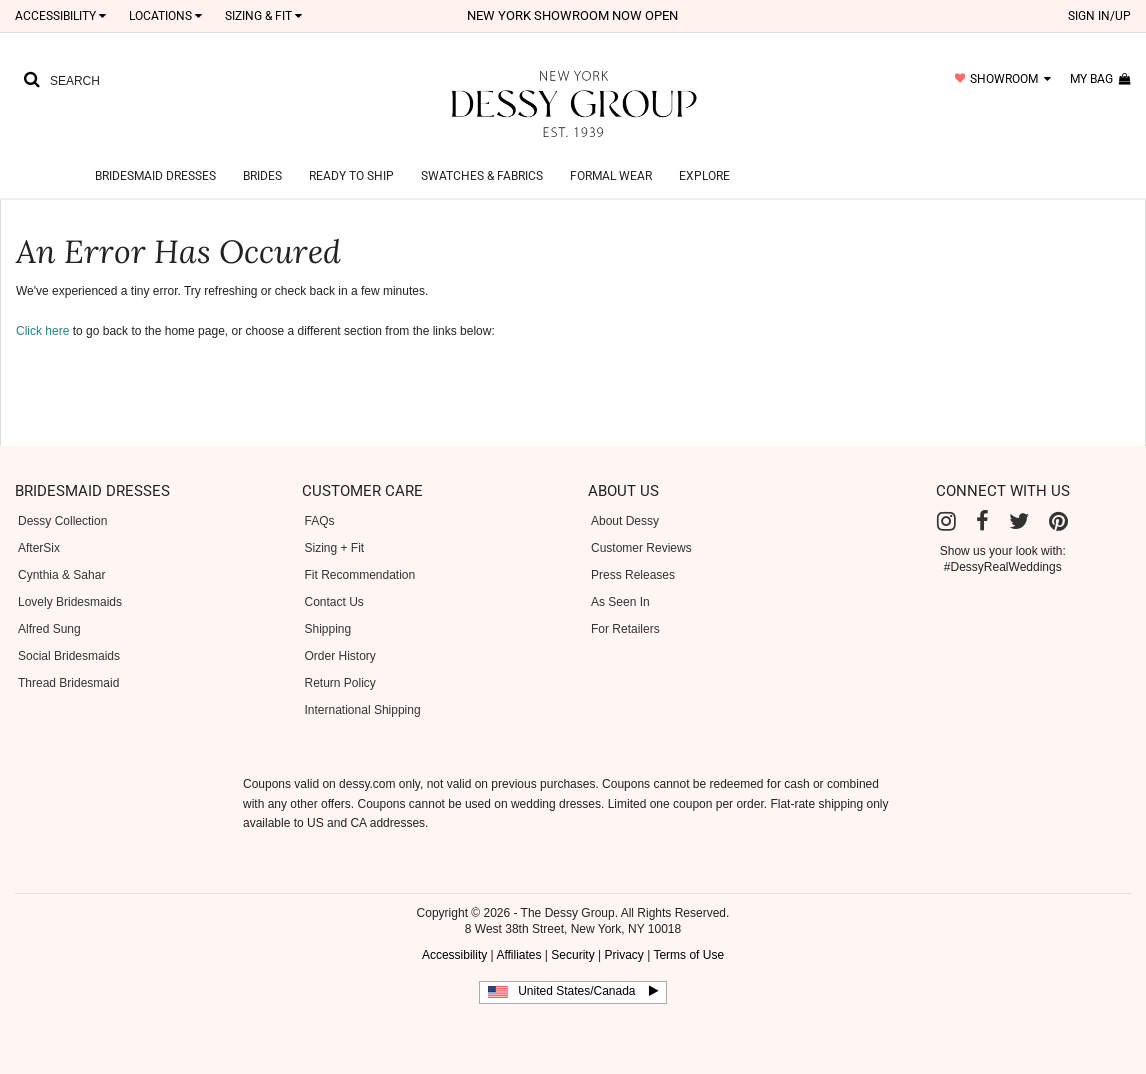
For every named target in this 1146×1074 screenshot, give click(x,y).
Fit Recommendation (360, 575)
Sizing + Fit (335, 548)
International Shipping (363, 710)
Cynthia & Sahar (61, 575)
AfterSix (39, 548)
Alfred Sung (49, 629)
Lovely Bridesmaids (70, 602)
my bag (1100, 79)
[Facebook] (982, 521)
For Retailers (625, 629)
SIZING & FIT (263, 16)
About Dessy (625, 521)
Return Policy (340, 683)
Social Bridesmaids (69, 656)
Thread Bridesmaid (68, 683)
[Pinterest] (1058, 521)
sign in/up (1099, 16)
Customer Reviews (641, 548)
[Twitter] (1019, 521)
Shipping (328, 629)
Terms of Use (688, 955)
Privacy (623, 955)
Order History (340, 656)
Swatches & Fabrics (482, 176)
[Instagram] (946, 521)
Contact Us (334, 602)
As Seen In (620, 602)
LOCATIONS (165, 16)
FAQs (320, 521)
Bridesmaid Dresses (155, 176)
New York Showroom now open (572, 15)
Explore (704, 176)
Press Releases (633, 575)
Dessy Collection (62, 521)
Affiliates (518, 955)
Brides (262, 176)
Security (572, 955)
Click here (42, 331)
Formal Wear (611, 176)
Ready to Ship (351, 176)
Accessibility (60, 16)
